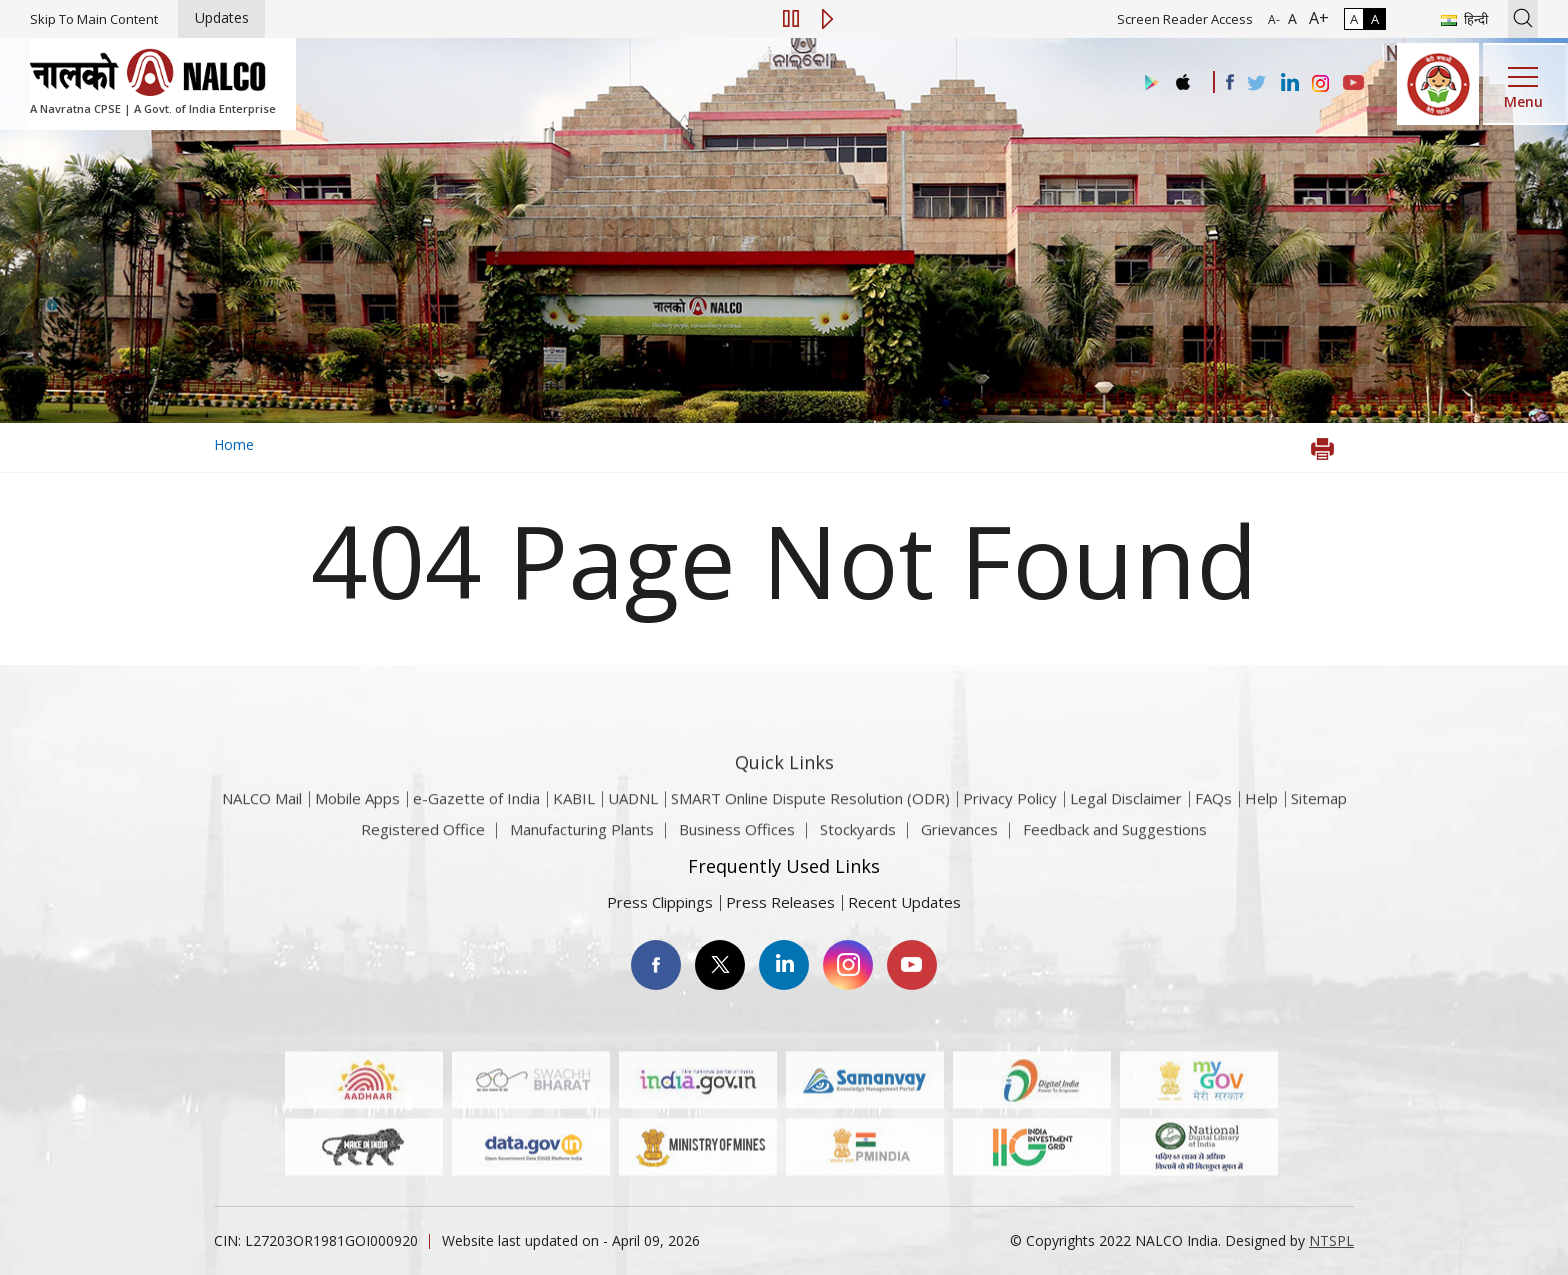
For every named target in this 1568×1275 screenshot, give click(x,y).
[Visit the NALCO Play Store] (1148, 83)
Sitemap (1319, 822)
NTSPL (1331, 1240)
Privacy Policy (1010, 822)
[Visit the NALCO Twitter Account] (1256, 84)
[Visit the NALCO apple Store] (1182, 77)
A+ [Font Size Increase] (1315, 18)
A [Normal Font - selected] (1290, 18)
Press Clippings (660, 902)
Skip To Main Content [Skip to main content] (94, 19)
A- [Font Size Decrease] (1274, 19)
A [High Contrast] (1375, 19)
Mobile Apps (357, 822)
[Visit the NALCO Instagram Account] (1321, 84)
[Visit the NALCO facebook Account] (1230, 82)
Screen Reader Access (1185, 19)
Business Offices (737, 838)
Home (234, 444)
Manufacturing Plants (582, 838)
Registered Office (423, 838)
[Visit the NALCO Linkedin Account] (1288, 83)
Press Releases (780, 902)
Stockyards (858, 838)
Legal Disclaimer (1126, 822)
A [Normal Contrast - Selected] (1354, 19)
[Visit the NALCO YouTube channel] (1353, 84)
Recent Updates (904, 902)
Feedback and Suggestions (1115, 838)
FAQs (1213, 822)
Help (1261, 822)
